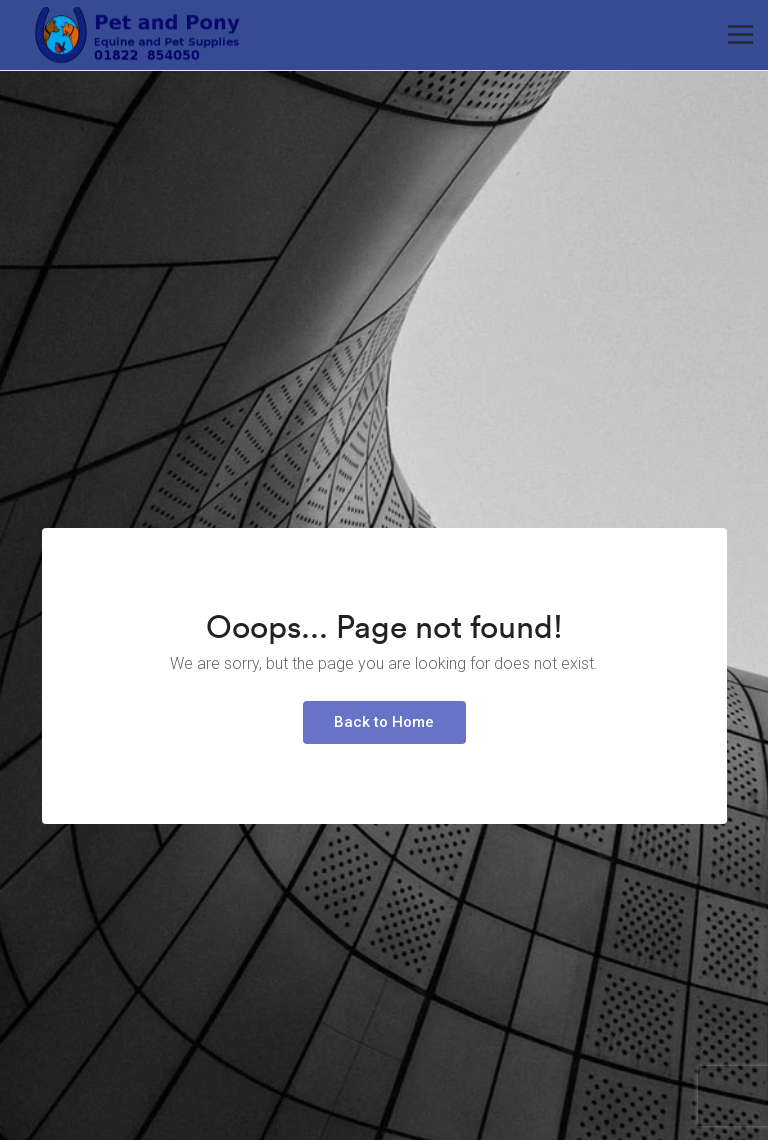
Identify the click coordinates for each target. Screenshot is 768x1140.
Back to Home (384, 722)
